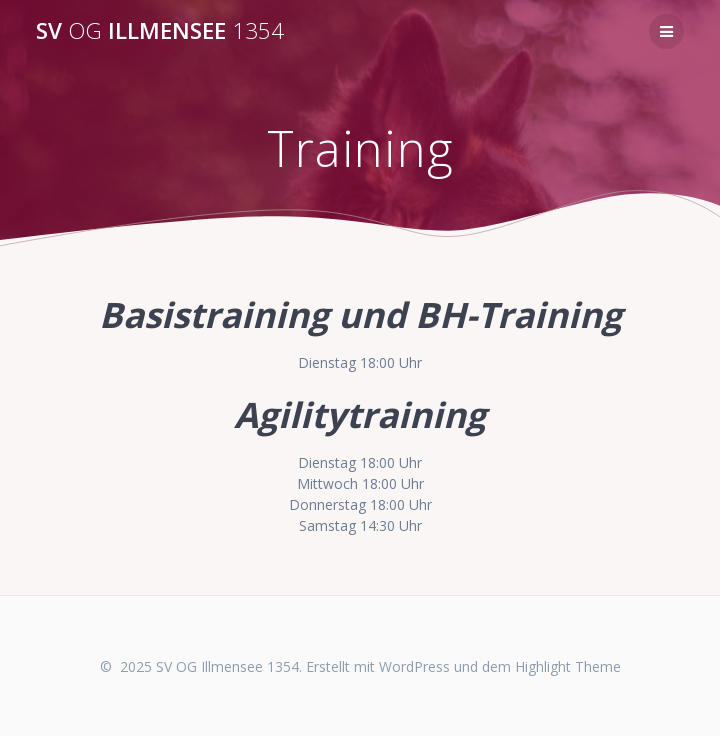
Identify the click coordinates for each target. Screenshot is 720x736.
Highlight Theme (568, 666)
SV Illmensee (160, 31)
